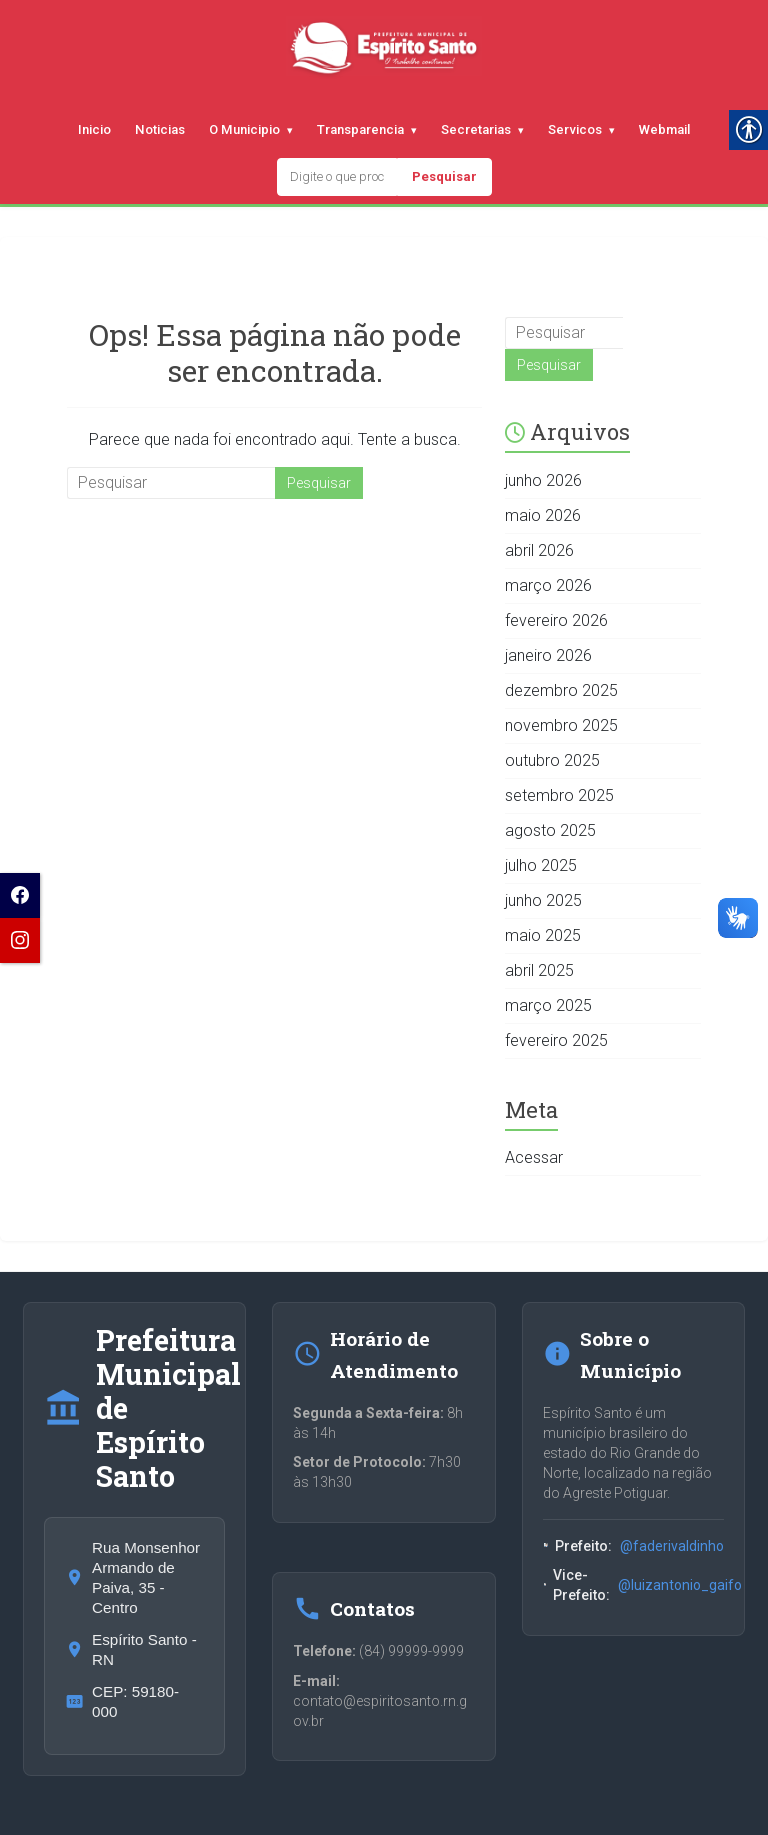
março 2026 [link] (548, 585)
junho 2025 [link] (543, 900)
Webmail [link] (664, 129)
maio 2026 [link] (543, 515)
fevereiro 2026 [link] (556, 620)
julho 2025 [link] (541, 865)
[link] (20, 895)
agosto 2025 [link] (550, 830)
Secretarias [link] (476, 129)
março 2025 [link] (548, 1005)
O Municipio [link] (244, 129)
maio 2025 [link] (543, 935)
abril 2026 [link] (539, 550)
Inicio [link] (94, 129)
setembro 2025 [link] (559, 795)
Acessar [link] (534, 1157)
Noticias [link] (160, 129)
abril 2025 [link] (539, 970)
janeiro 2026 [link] (548, 655)
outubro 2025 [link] (552, 760)
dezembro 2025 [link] (561, 690)
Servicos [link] (575, 129)
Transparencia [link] (360, 129)
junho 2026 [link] (543, 480)
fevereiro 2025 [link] (556, 1040)
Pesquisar (444, 176)
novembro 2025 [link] (561, 725)
